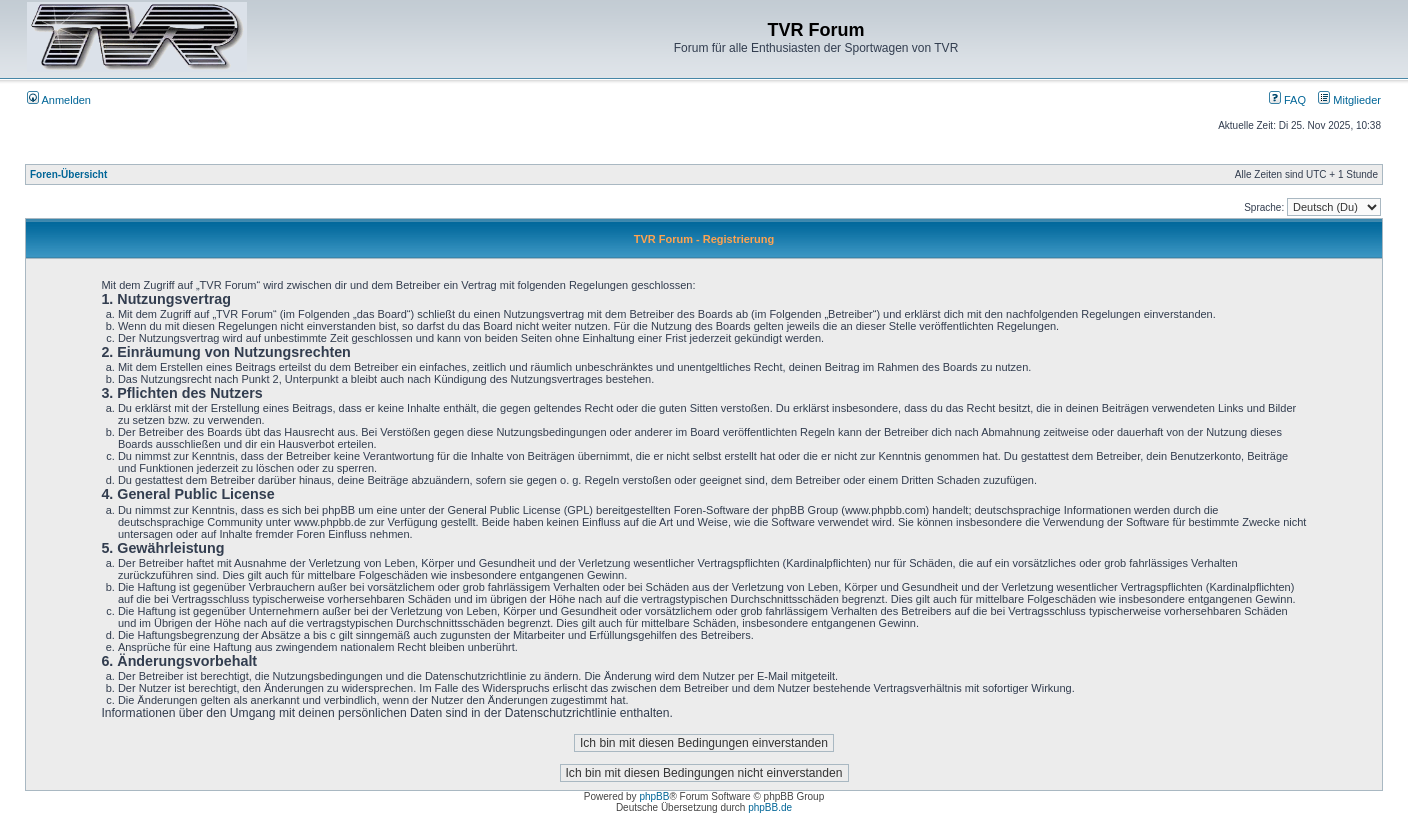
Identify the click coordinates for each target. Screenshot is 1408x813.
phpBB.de (770, 807)
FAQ (1287, 100)
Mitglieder (1349, 100)
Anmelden (59, 100)
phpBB (654, 796)
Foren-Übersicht (68, 174)
